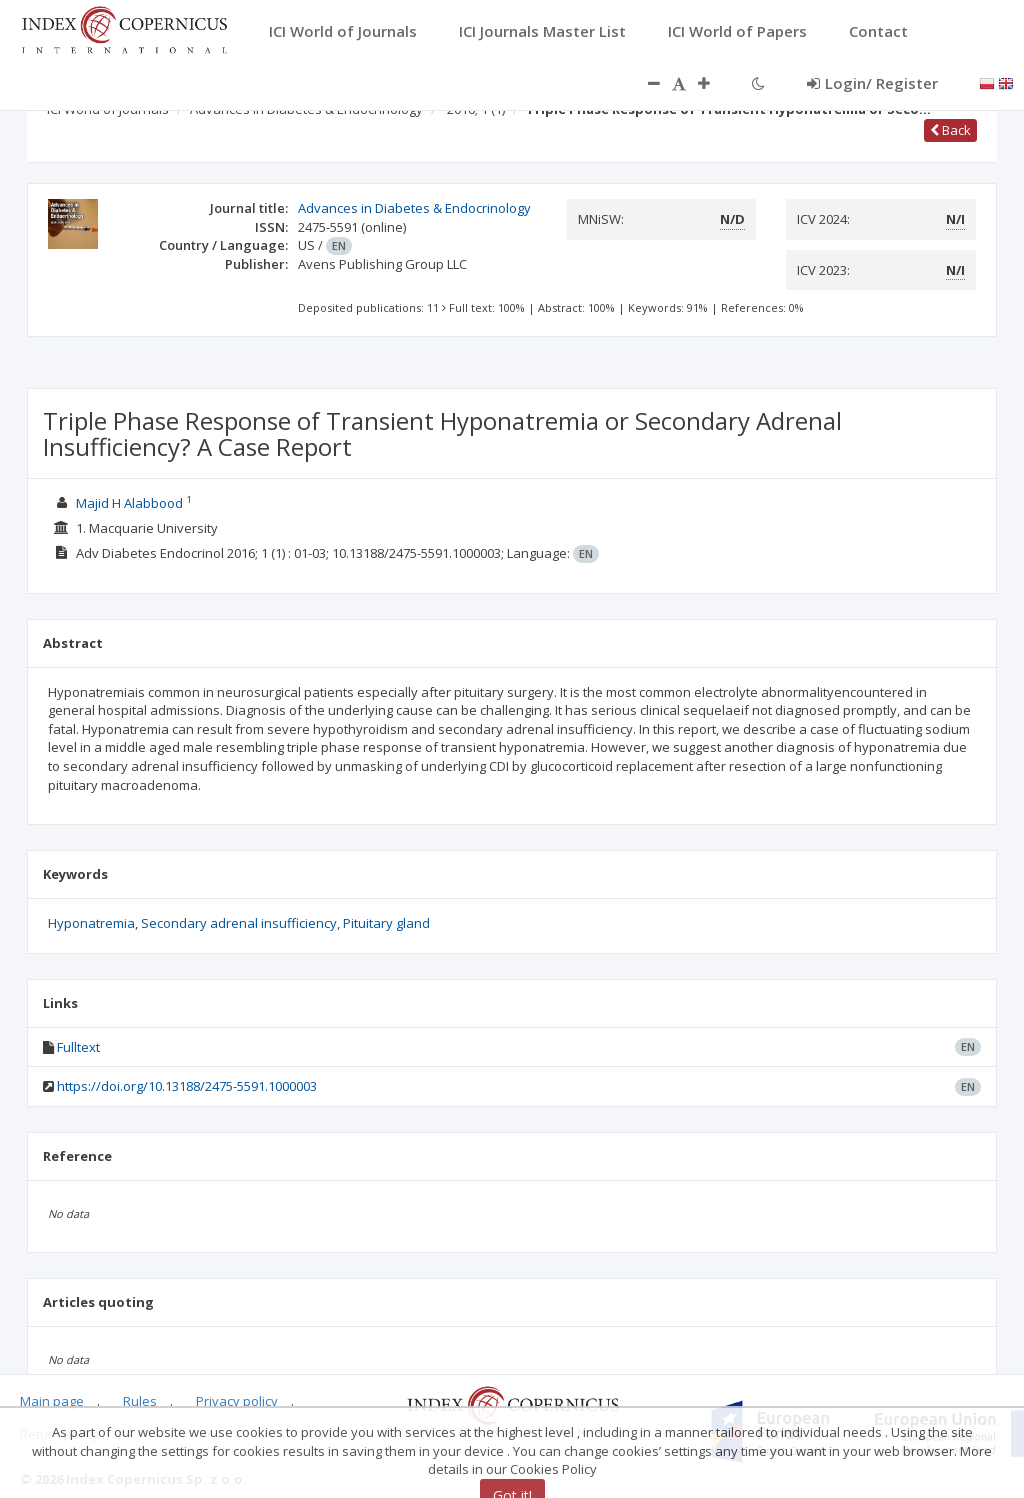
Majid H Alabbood (129, 503)
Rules (140, 1401)
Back (950, 130)
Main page (52, 1401)
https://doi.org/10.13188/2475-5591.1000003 (187, 1086)
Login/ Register (872, 83)
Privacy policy (237, 1401)
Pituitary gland (386, 923)
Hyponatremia (91, 923)
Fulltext (78, 1047)
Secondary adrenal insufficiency (239, 923)
